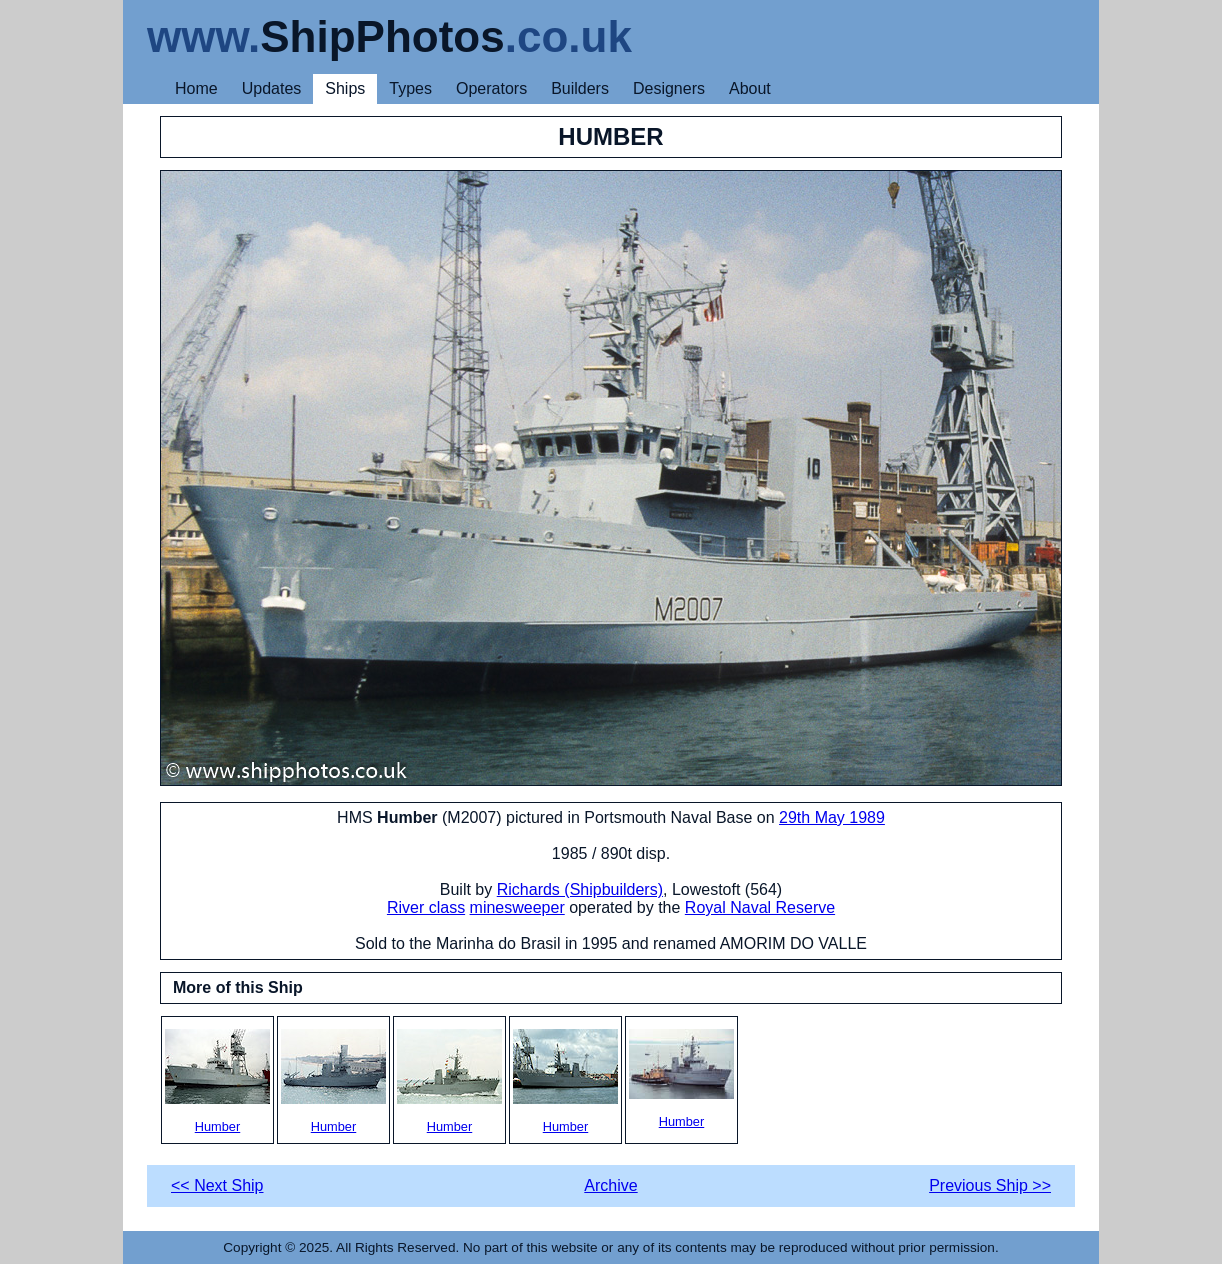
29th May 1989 (832, 817)
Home (196, 88)
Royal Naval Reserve (760, 907)
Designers (669, 88)
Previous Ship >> (990, 1185)
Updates (272, 88)
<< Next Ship (217, 1185)
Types (410, 88)
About (750, 88)
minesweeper (517, 907)
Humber (217, 1081)
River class (426, 907)
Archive (610, 1185)
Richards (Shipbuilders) (580, 889)
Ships (345, 88)
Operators (491, 88)
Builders (580, 88)
